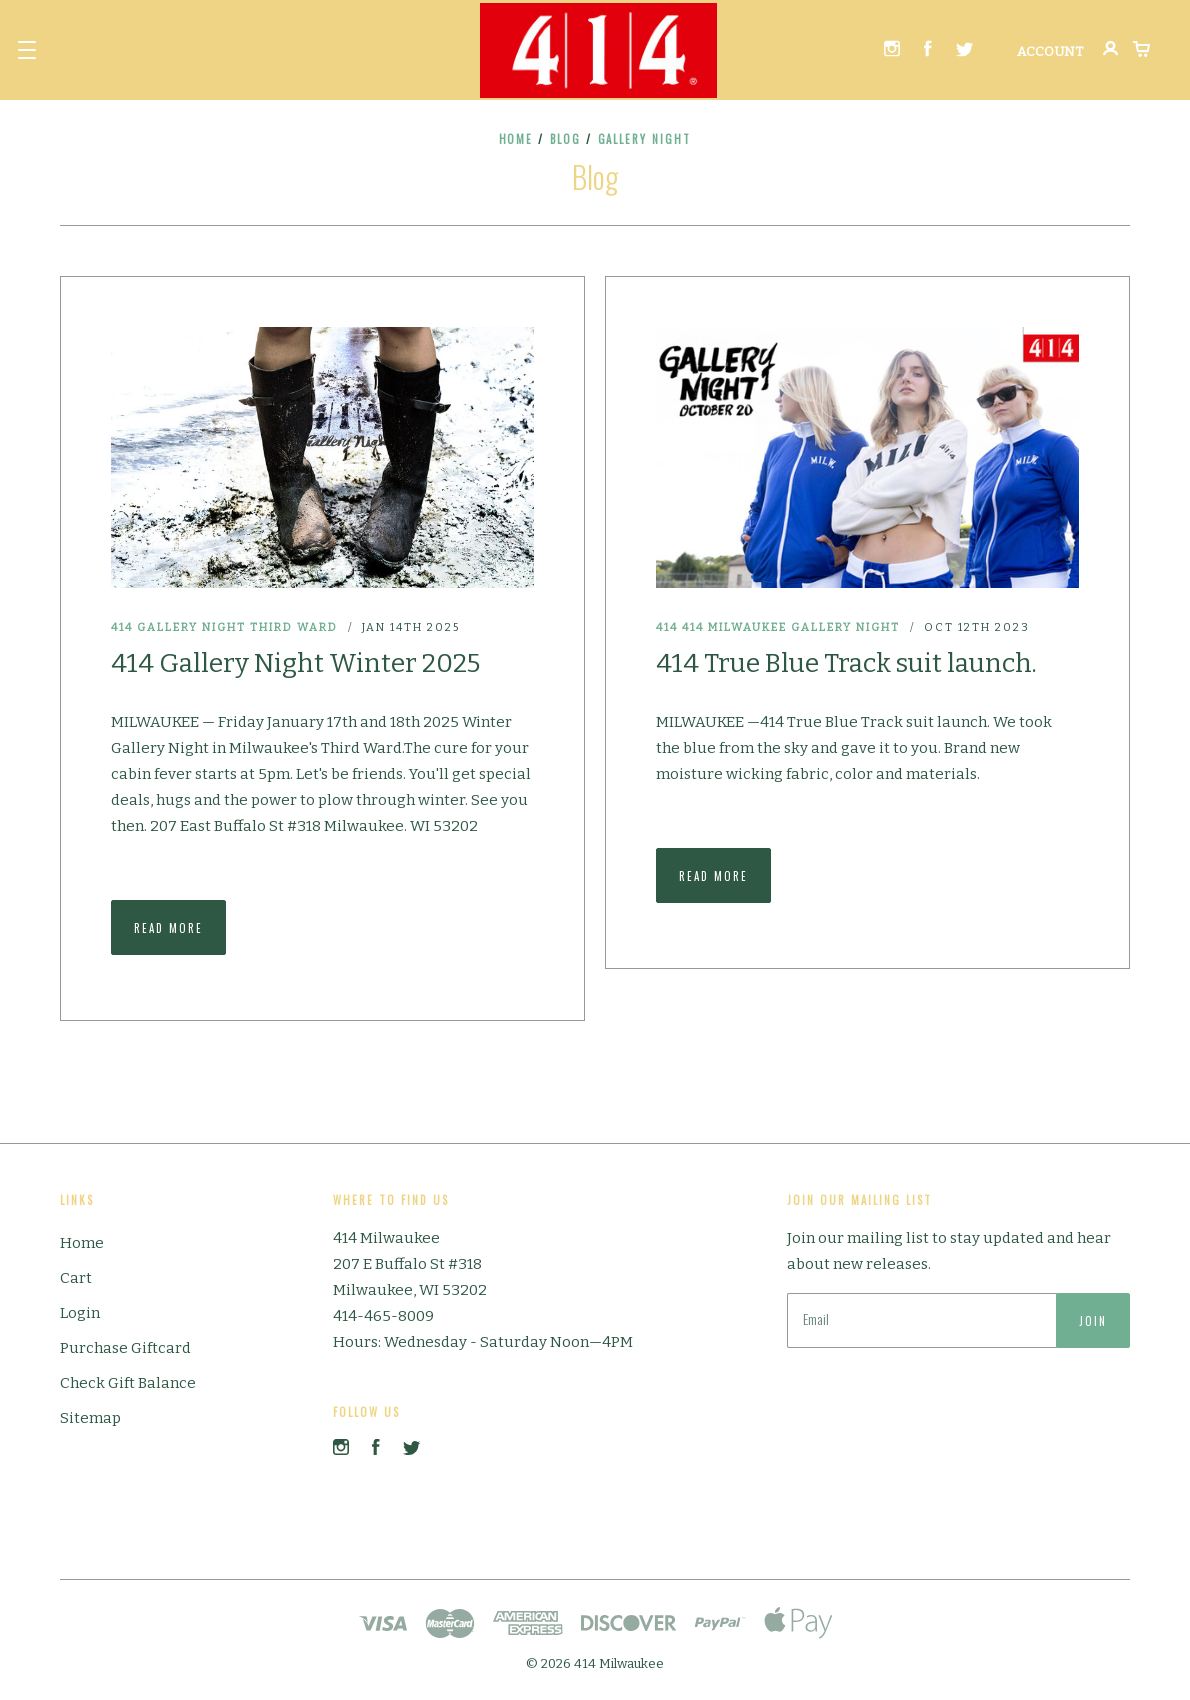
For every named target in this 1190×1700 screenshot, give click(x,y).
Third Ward (294, 627)
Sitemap (90, 1418)
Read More (168, 928)
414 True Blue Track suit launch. (846, 663)
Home (516, 139)
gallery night (645, 139)
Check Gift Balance (128, 1383)
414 (122, 627)
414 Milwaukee (734, 627)
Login (80, 1313)
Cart (76, 1278)
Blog (566, 139)
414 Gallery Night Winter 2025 (295, 663)
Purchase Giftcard (125, 1348)
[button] (27, 50)
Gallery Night (191, 627)
